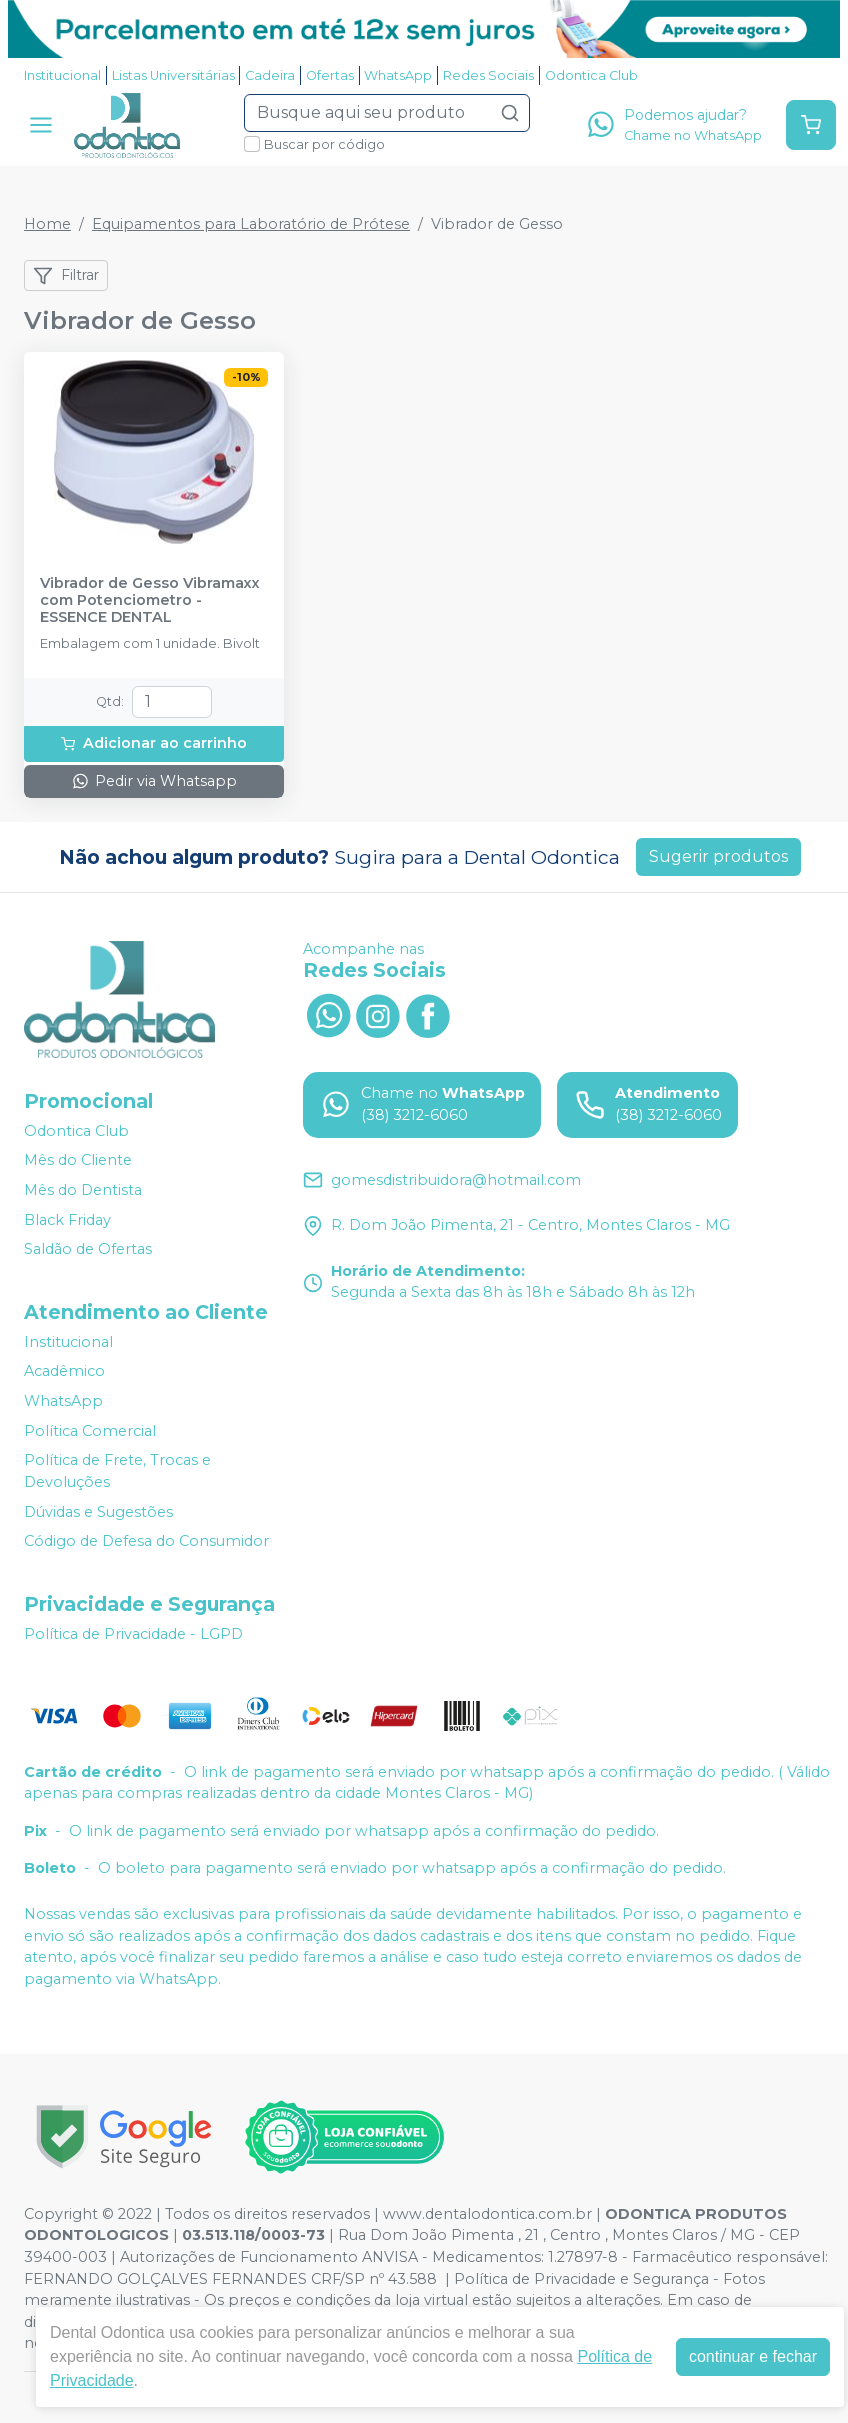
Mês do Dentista (83, 1190)
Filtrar (66, 276)
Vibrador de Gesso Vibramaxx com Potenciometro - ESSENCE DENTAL (150, 601)
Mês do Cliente (78, 1161)
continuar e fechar (753, 2356)
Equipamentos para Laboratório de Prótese (251, 224)
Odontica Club (591, 75)
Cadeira (270, 75)
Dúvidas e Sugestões (98, 1512)
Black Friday (67, 1220)
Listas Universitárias (173, 75)
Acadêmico (64, 1372)
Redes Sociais (488, 75)
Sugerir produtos (718, 856)
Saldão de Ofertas (88, 1249)
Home (47, 224)
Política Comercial (90, 1431)
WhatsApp (398, 75)
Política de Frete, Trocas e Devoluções (117, 1472)
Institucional (62, 75)
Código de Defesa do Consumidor (146, 1541)
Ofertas (330, 75)
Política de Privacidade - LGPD (133, 1634)
